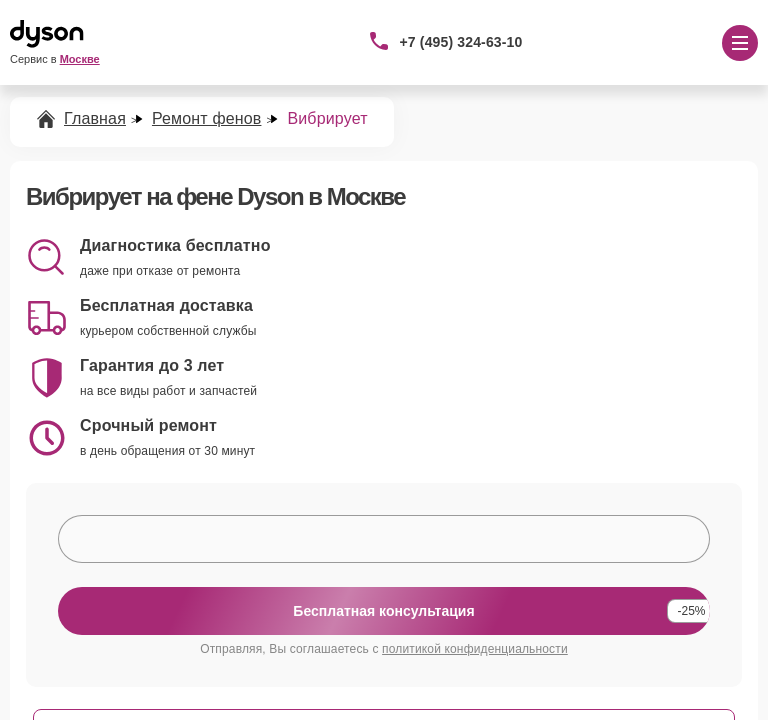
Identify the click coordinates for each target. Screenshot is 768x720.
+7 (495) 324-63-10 (461, 42)
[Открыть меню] (740, 43)
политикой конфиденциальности (475, 649)
